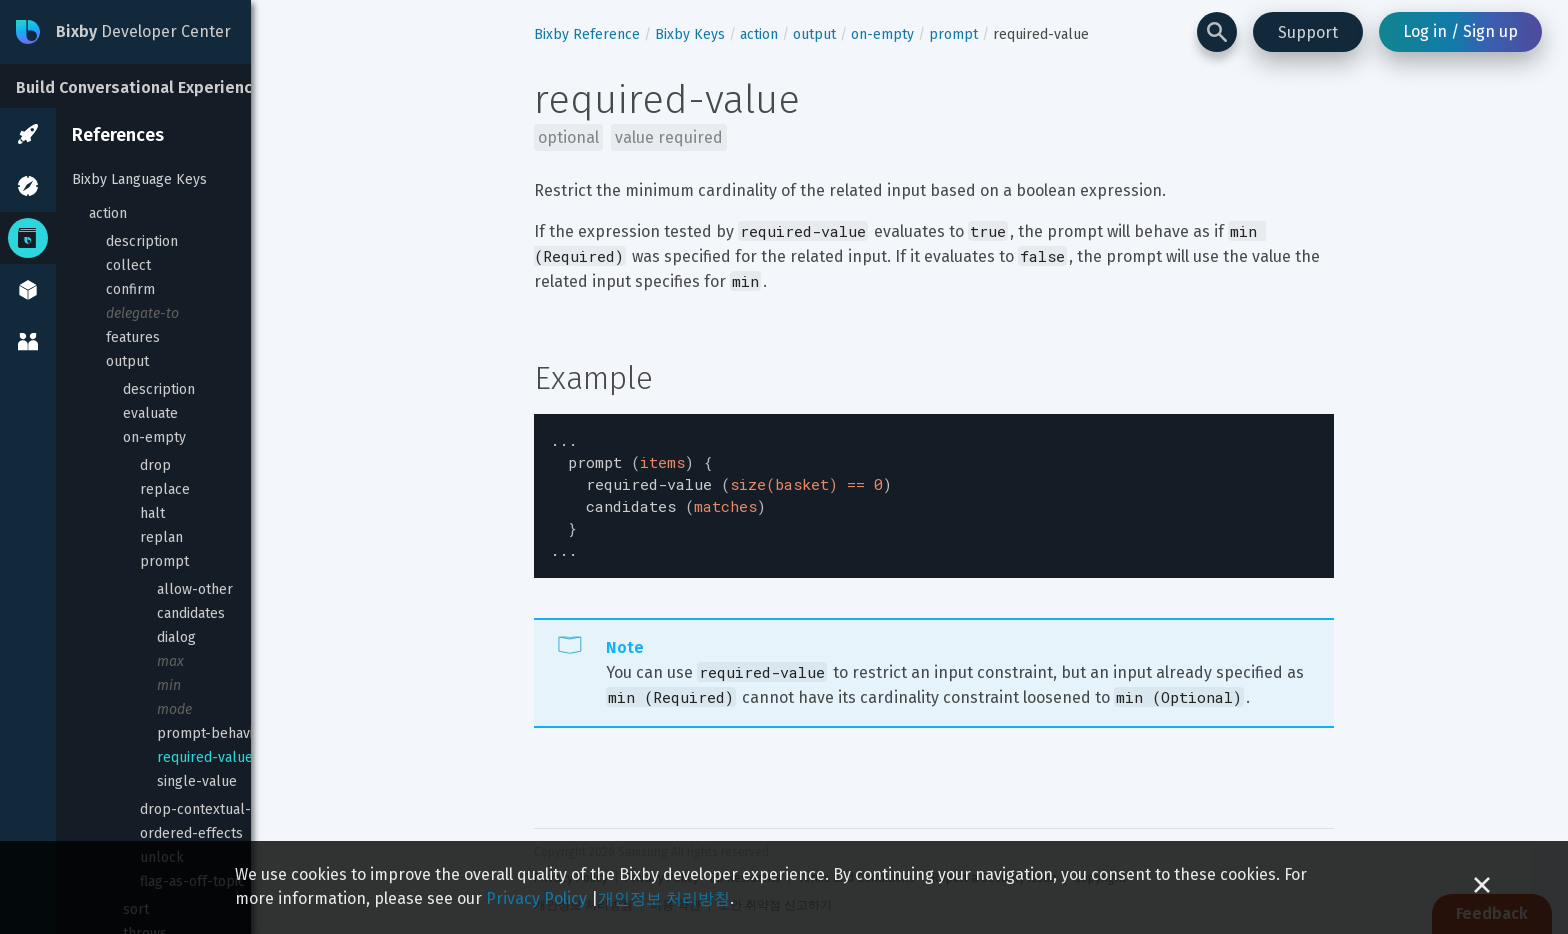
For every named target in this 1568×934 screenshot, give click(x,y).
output (127, 361)
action (108, 213)
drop (155, 465)
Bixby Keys (690, 34)
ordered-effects (191, 833)
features (133, 337)
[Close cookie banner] (1482, 887)
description (142, 241)
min (169, 685)
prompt (164, 561)
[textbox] (934, 490)
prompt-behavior (212, 733)
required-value (205, 757)
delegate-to (142, 313)
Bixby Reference (587, 34)
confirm (130, 289)
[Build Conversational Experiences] (150, 86)
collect (128, 265)
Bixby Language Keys (139, 179)
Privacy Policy (536, 898)
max (170, 661)
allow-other (195, 589)
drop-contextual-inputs (215, 809)
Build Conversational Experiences (143, 87)
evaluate (150, 413)
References (118, 135)
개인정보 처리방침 (664, 898)
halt (152, 513)
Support (1308, 32)
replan (161, 537)
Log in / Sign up (1460, 31)
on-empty (154, 437)
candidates (191, 613)
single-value (197, 781)
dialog (176, 637)
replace (165, 489)
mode (174, 709)
